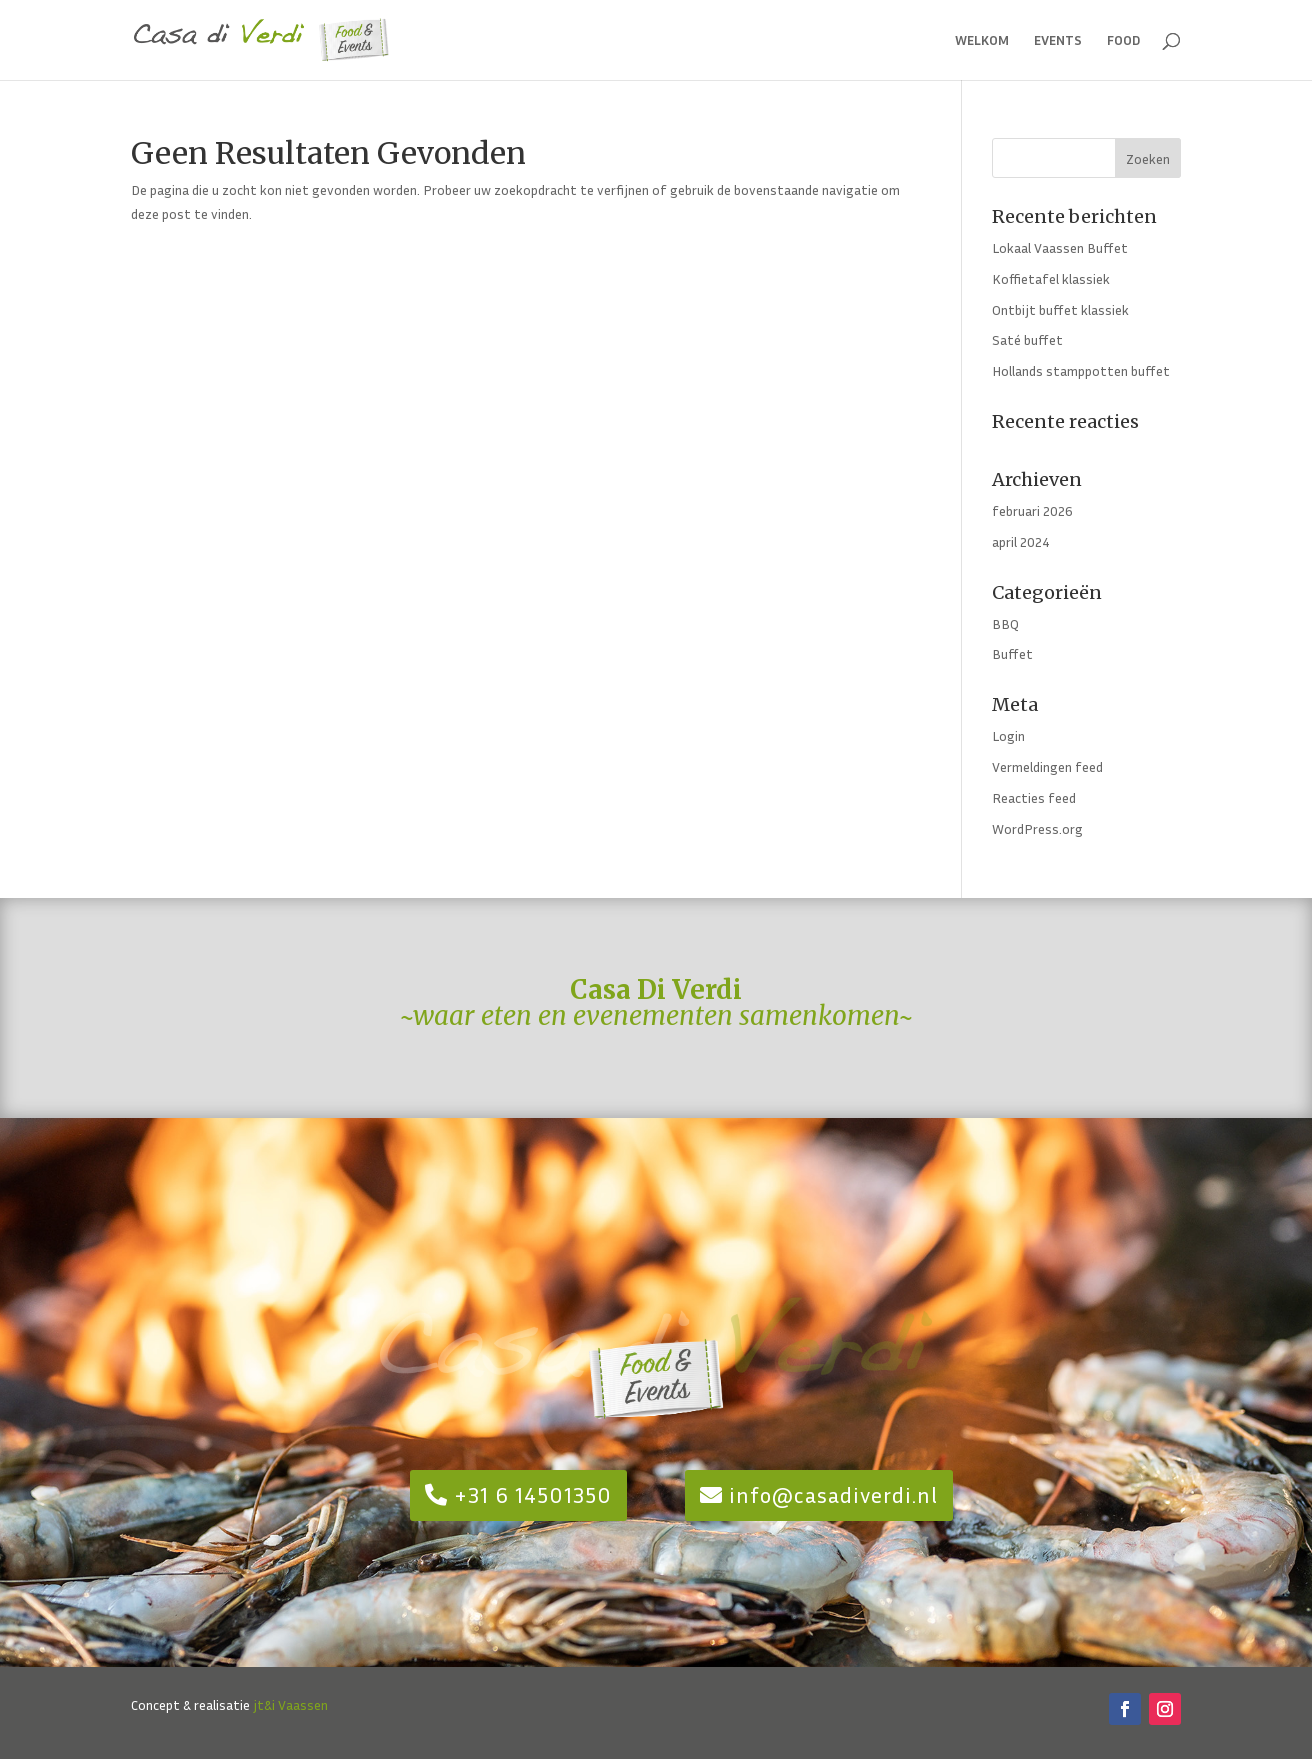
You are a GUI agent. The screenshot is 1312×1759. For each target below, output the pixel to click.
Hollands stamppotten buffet (1081, 370)
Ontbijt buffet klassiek (1060, 309)
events (1058, 40)
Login (1008, 735)
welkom (982, 40)
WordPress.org (1037, 828)
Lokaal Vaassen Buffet (1060, 247)
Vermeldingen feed (1047, 766)
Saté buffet (1027, 339)
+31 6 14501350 (533, 1495)
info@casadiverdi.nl (833, 1495)
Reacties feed (1034, 797)
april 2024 (1021, 541)
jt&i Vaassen (290, 1704)
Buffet (1012, 653)
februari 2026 (1032, 510)
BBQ (1005, 623)
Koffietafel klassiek (1051, 278)
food (1124, 40)
